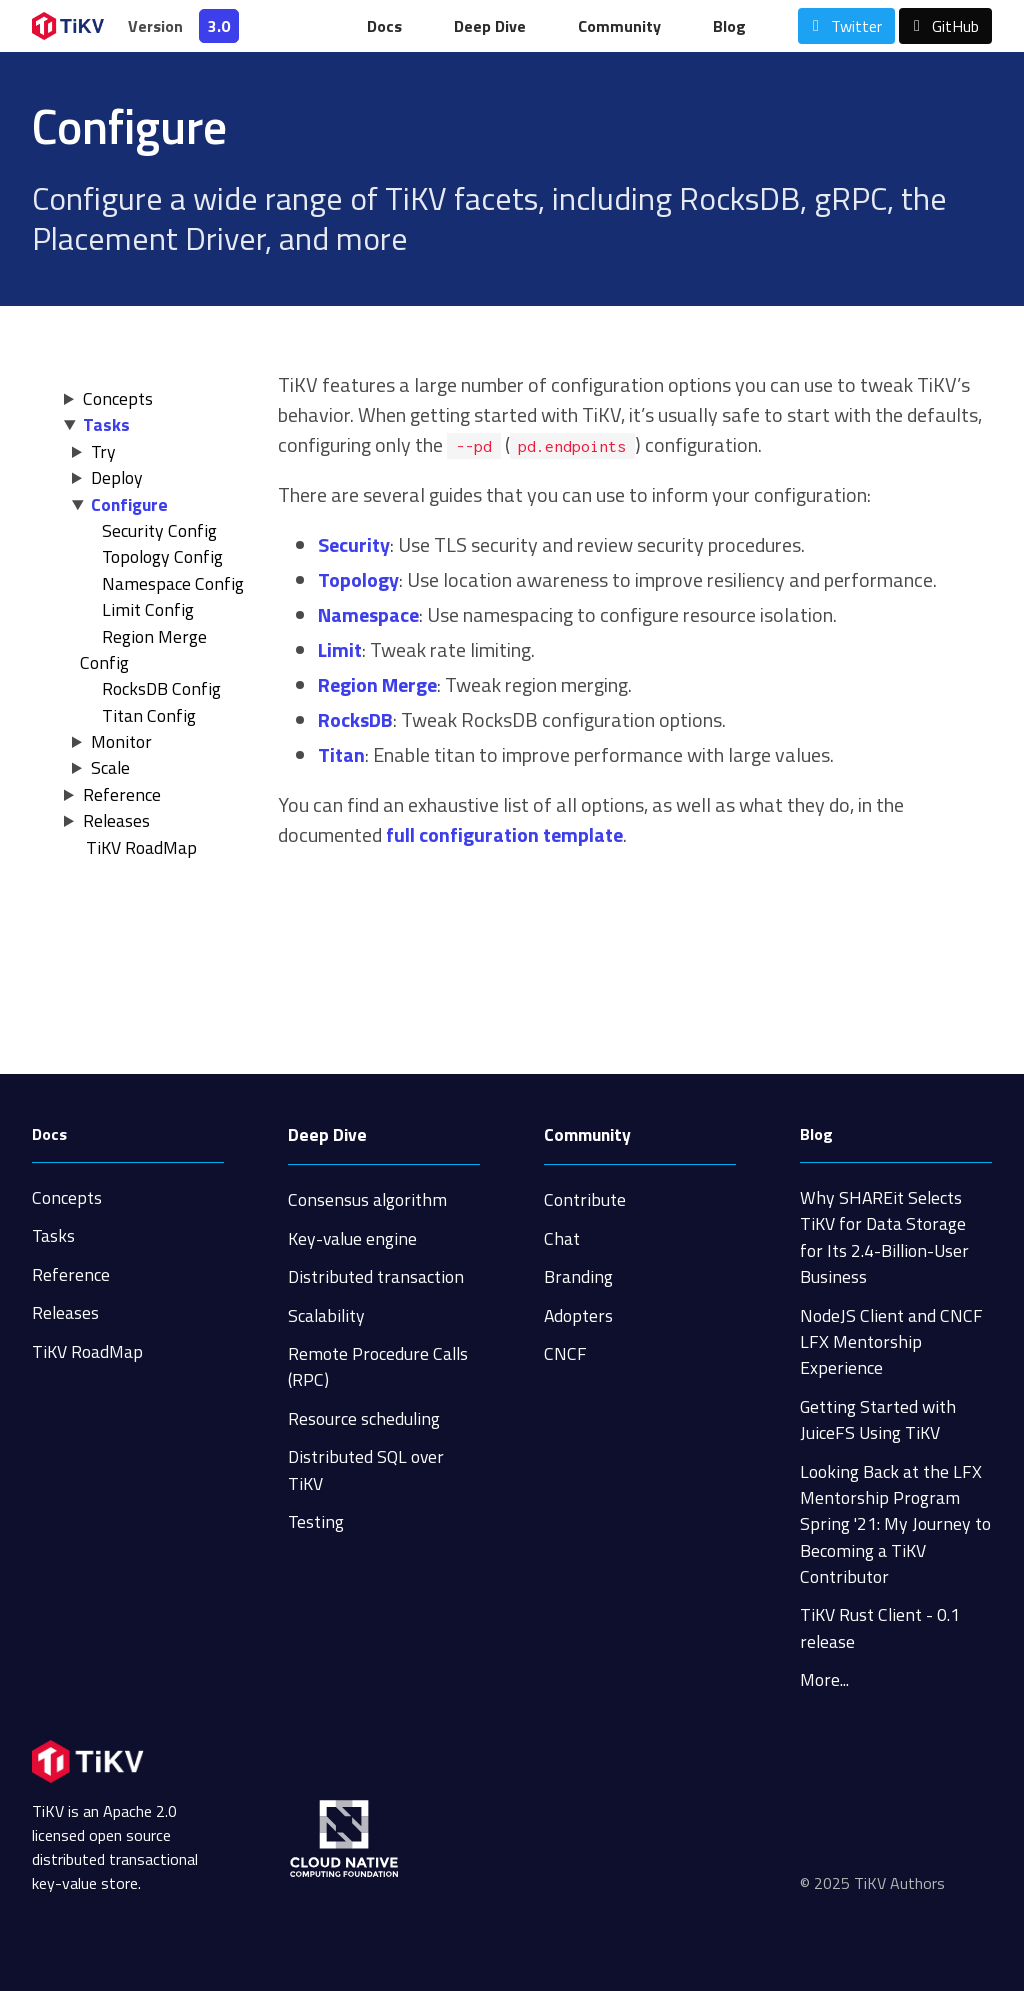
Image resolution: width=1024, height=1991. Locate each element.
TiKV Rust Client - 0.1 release (880, 1627)
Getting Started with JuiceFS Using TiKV (878, 1419)
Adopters (578, 1315)
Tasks (106, 424)
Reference (122, 794)
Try (103, 451)
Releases (116, 820)
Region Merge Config (143, 649)
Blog (729, 26)
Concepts (118, 398)
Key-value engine (352, 1238)
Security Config (159, 530)
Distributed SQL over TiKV (366, 1469)
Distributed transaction (376, 1276)
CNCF (565, 1353)
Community (619, 26)
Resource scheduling (364, 1418)
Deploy (117, 477)
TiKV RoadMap (87, 1351)
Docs (384, 26)
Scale (110, 767)
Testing (316, 1521)
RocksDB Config (161, 688)
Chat (562, 1238)
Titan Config (149, 715)
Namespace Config (173, 583)
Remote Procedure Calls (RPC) (378, 1366)
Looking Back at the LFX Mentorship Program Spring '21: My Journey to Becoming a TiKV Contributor (895, 1524)
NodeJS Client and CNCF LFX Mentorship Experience (891, 1342)
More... (824, 1679)
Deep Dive (490, 26)
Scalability (326, 1315)
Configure (129, 504)
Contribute (585, 1199)
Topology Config (162, 556)
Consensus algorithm (367, 1199)
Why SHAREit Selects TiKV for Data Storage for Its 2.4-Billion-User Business (884, 1237)
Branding (578, 1276)
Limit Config (148, 609)
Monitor (121, 741)
